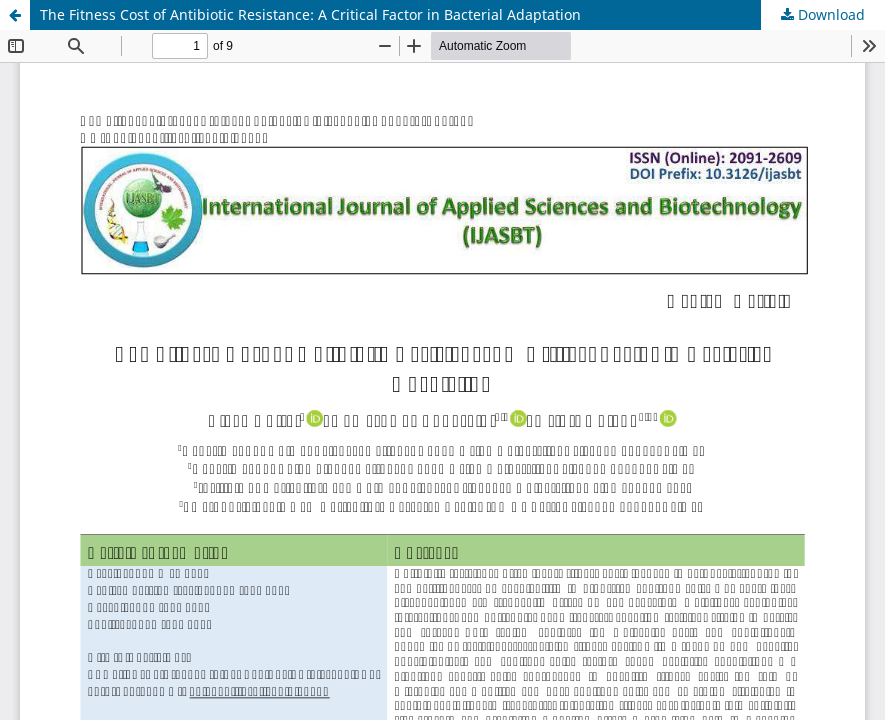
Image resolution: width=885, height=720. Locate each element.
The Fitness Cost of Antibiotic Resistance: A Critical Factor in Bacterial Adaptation (310, 14)
